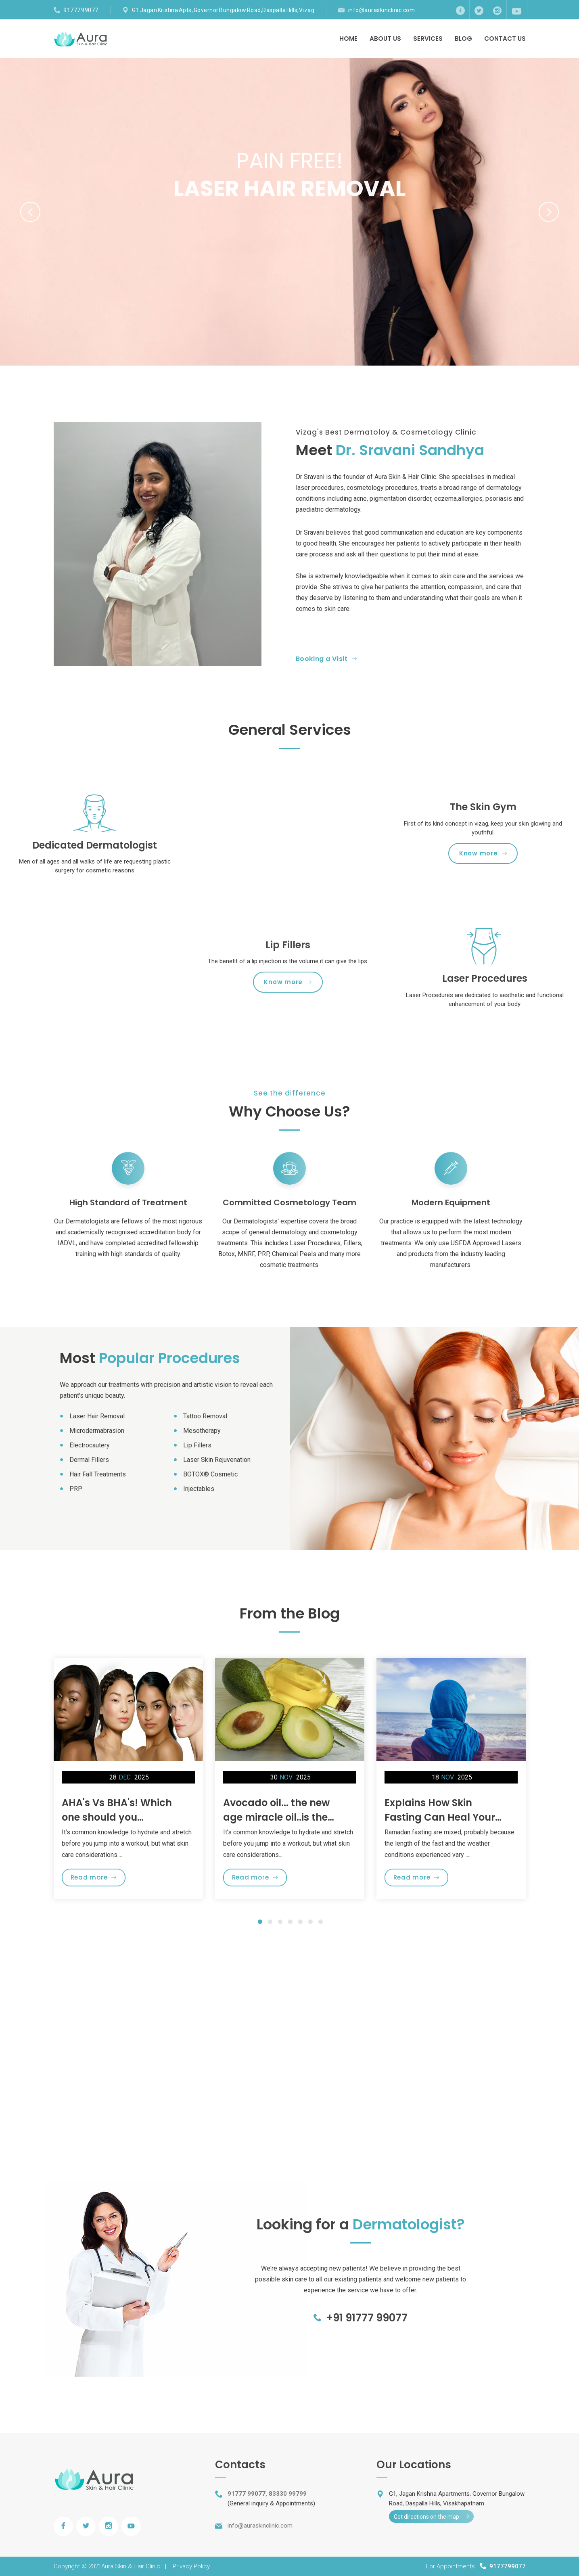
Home (348, 38)
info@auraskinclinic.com (381, 10)
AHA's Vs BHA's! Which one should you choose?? (117, 1817)
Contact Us (505, 38)
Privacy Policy (191, 2566)
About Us (385, 38)
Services (428, 38)
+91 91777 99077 (361, 2317)
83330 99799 (288, 2493)
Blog (463, 38)
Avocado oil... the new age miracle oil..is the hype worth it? (276, 1817)
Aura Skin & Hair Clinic (130, 2566)
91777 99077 (80, 10)
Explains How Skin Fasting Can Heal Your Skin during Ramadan (440, 1817)
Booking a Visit (326, 658)
